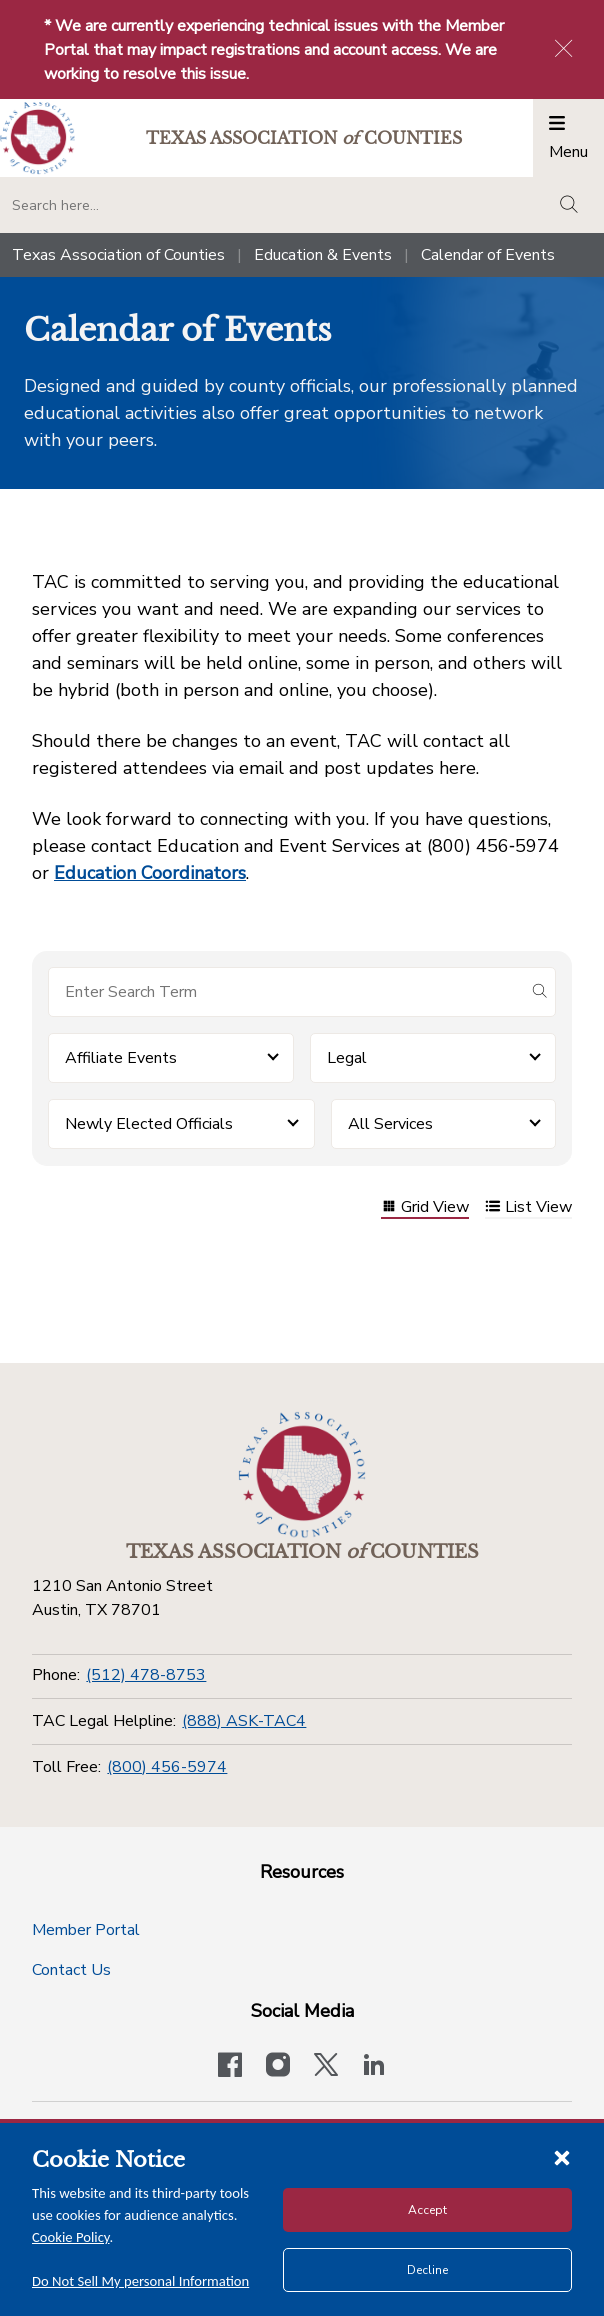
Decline (427, 2270)
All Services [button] (390, 1124)
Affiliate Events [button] (121, 1058)
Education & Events (323, 255)
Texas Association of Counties (118, 255)
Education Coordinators (150, 873)
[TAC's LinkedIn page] (374, 2067)
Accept (427, 2210)
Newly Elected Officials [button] (149, 1124)
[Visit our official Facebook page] (230, 2067)
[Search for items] (286, 992)
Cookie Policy (71, 2237)
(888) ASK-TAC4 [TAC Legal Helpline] (244, 1721)
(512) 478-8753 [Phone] (146, 1675)
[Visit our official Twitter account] (326, 2067)
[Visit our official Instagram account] (278, 2067)
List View (528, 1208)
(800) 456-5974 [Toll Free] (167, 1767)
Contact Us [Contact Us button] (71, 1970)
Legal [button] (347, 1058)
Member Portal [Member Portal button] (86, 1930)
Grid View (425, 1208)
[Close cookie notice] (562, 2157)
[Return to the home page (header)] (37, 138)
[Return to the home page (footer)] (302, 1475)
